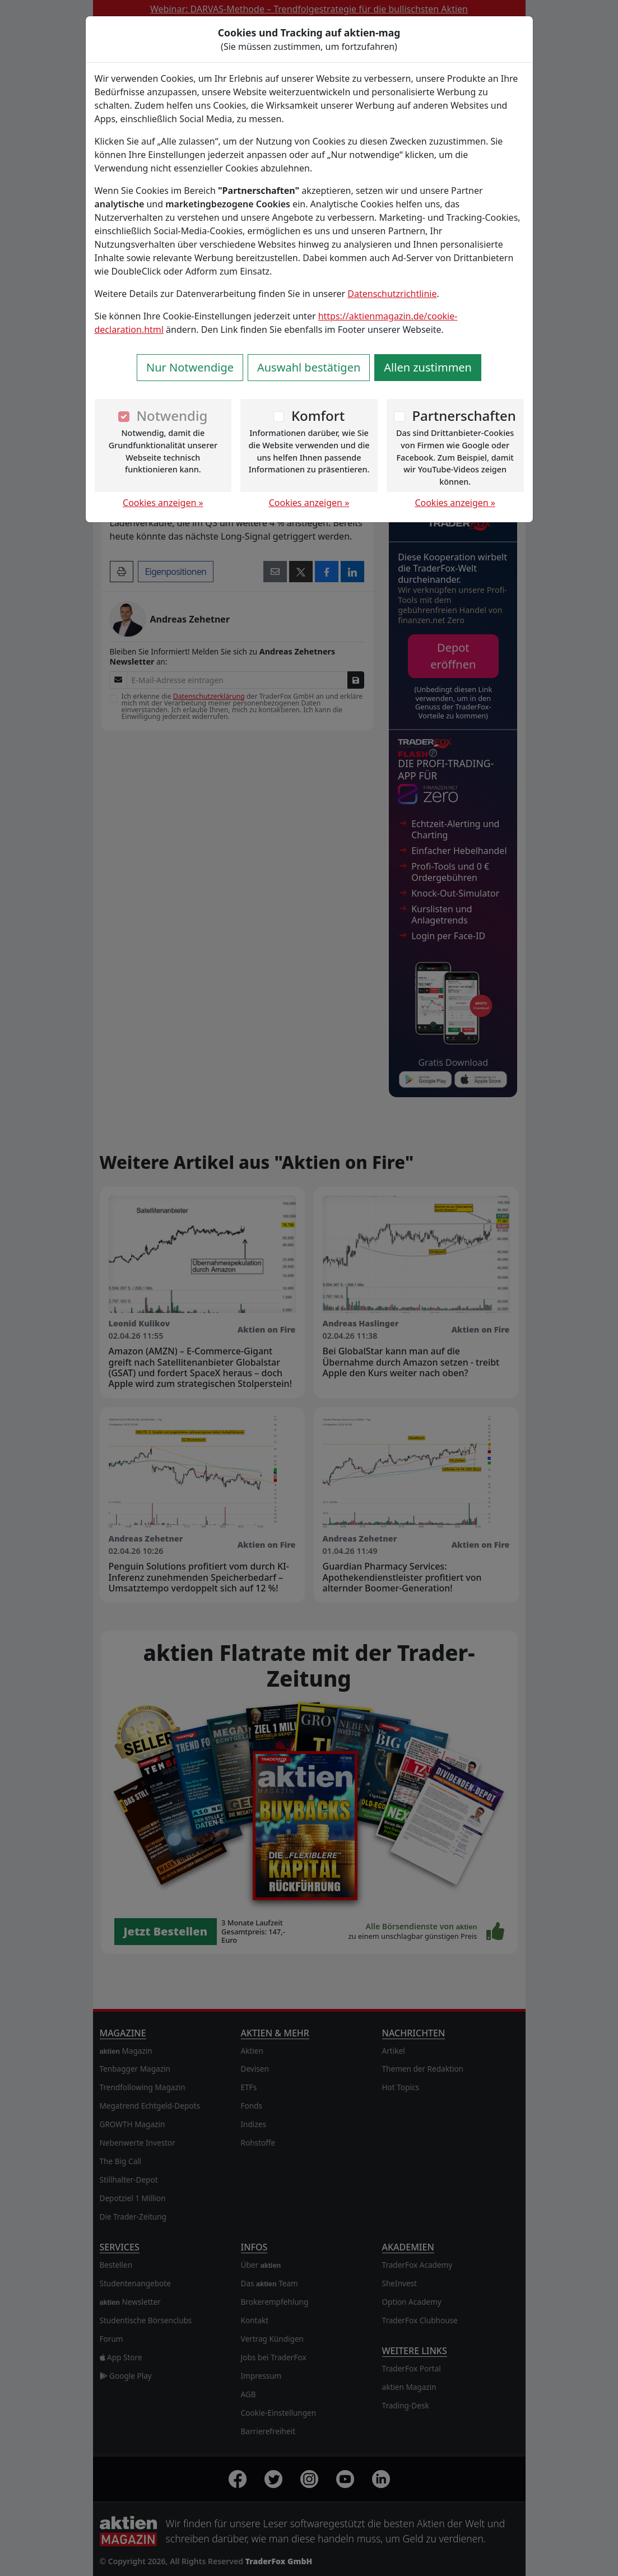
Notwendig (171, 415)
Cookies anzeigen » (163, 502)
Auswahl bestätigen (308, 367)
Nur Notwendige (190, 367)
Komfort (318, 415)
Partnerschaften (464, 415)
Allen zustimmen (428, 367)
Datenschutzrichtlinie (391, 293)
